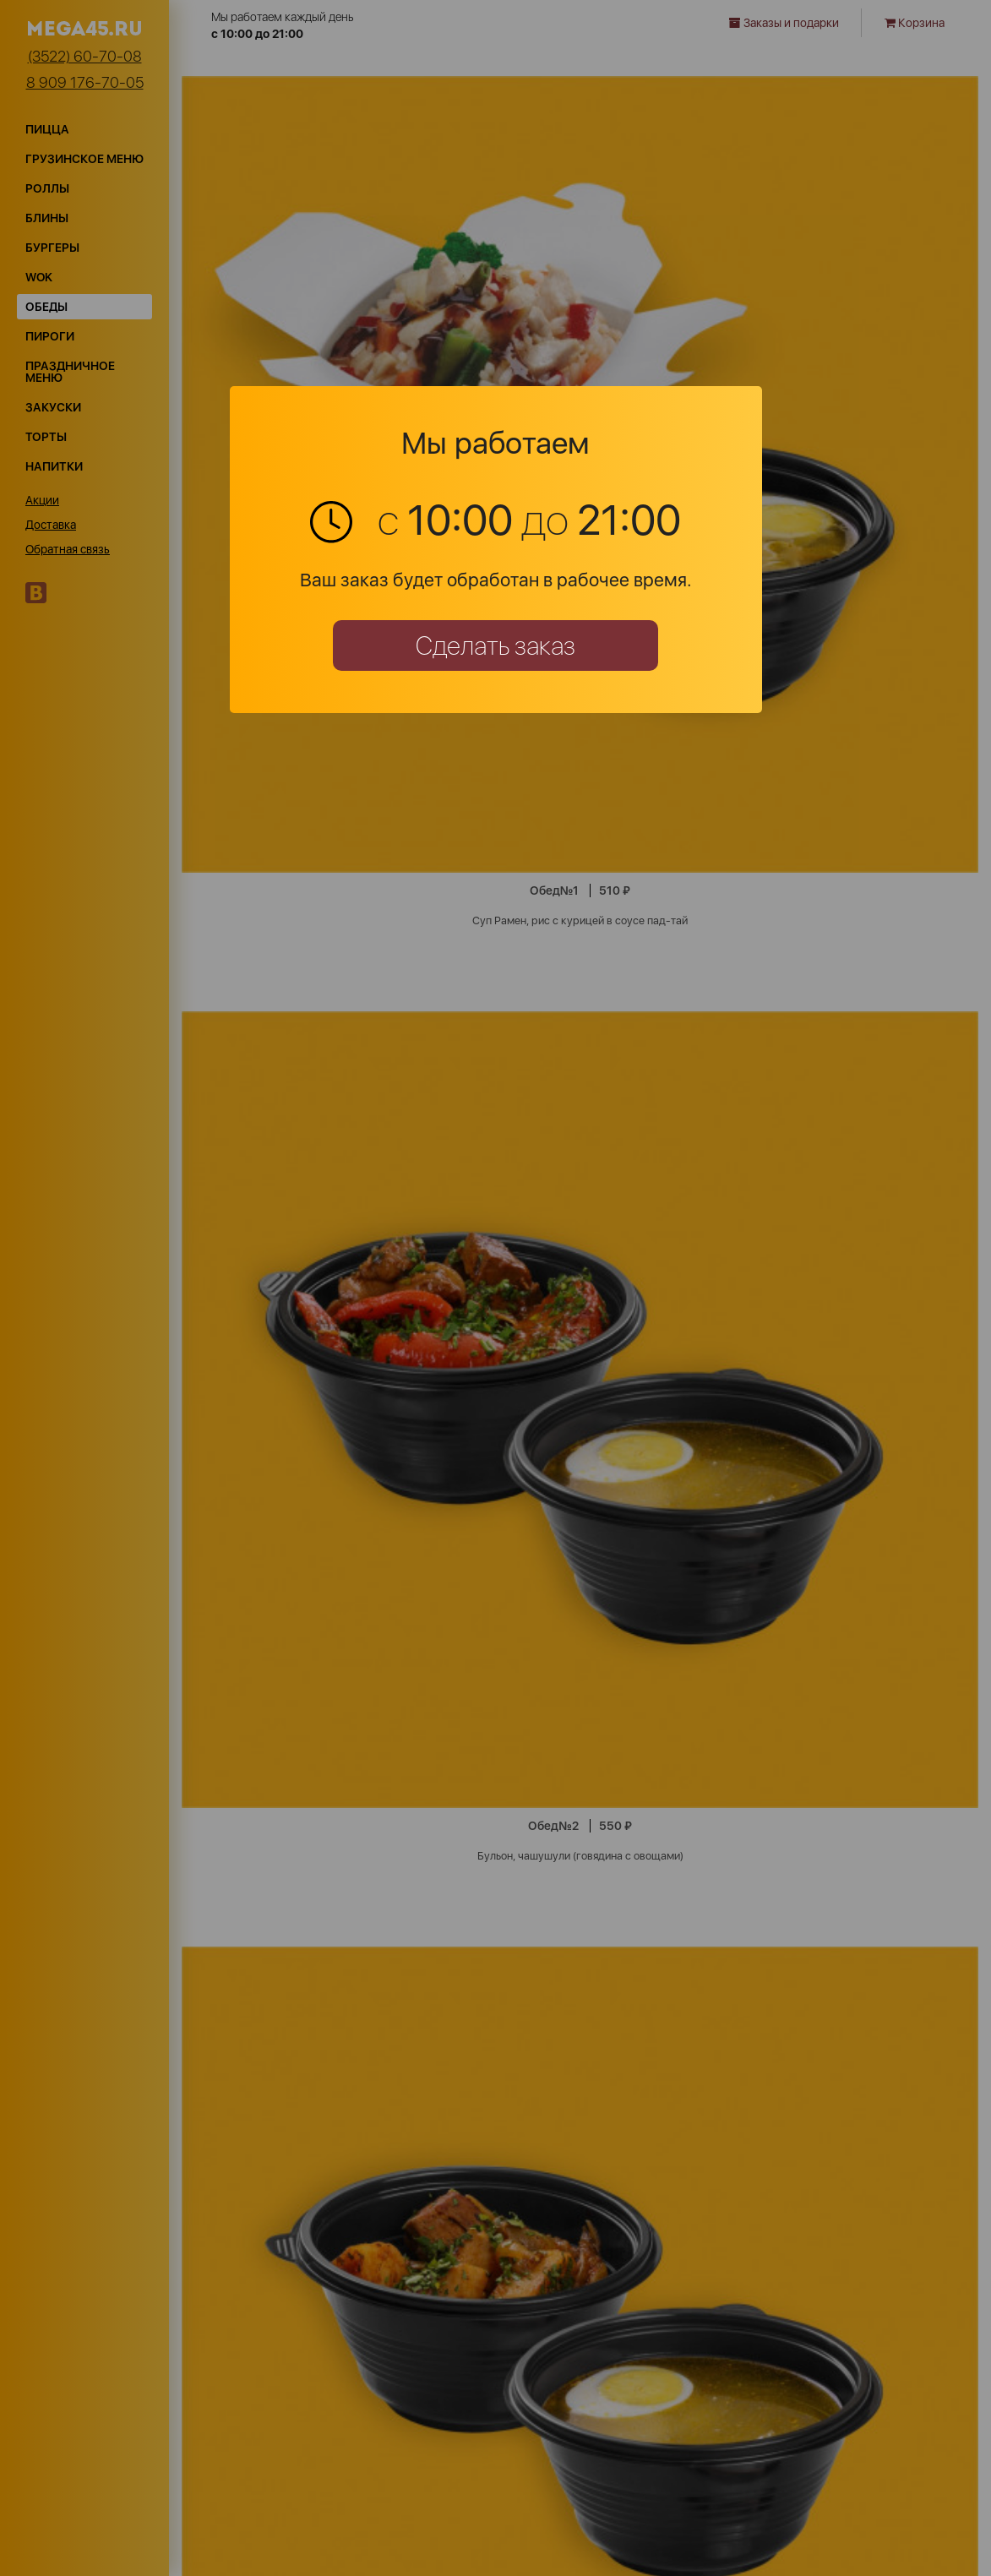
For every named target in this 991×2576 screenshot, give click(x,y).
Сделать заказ (495, 645)
